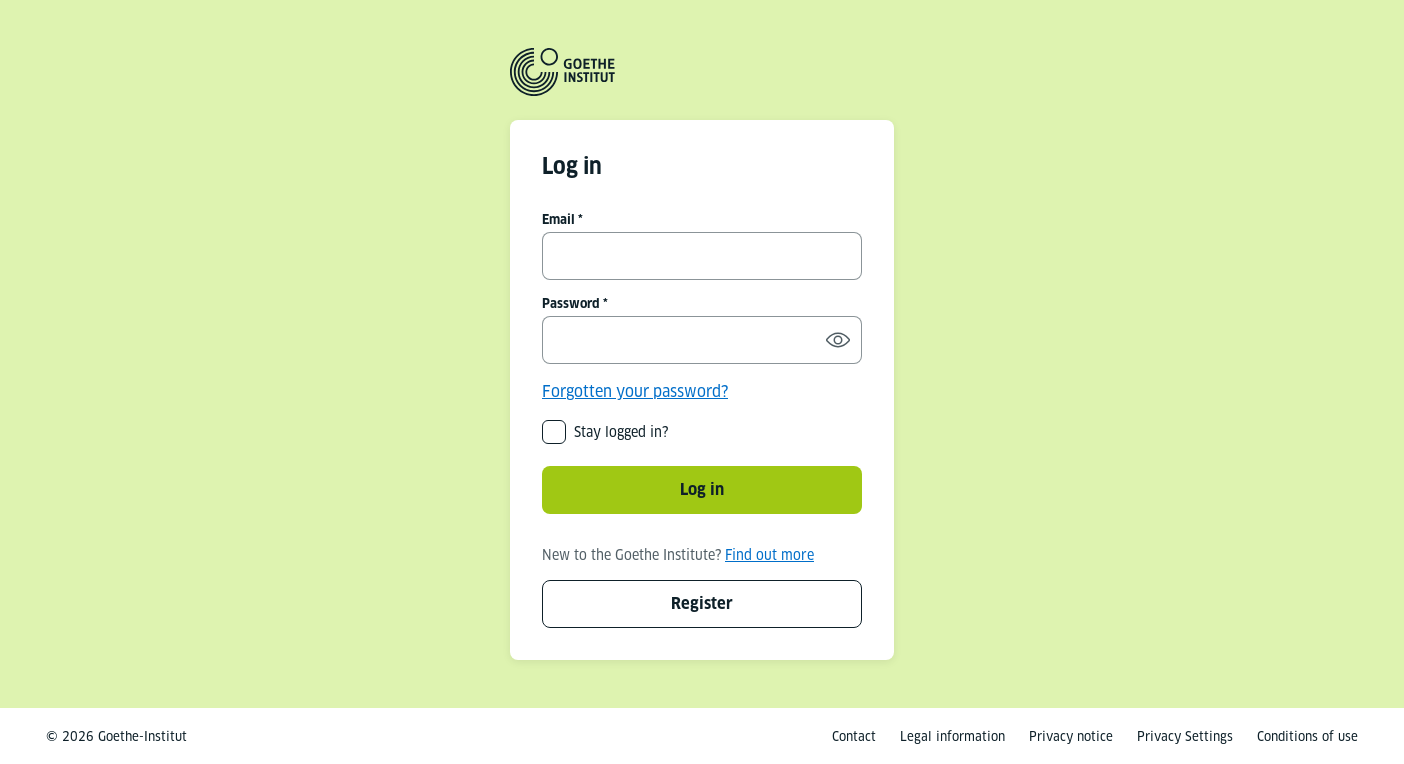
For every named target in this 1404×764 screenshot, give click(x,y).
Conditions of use (1307, 736)
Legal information (952, 736)
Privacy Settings (1185, 736)
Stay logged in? (621, 432)
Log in (702, 489)
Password (571, 303)
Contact (854, 736)
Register (702, 603)
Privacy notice (1071, 736)
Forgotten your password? (635, 391)
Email (558, 219)
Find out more (769, 555)
